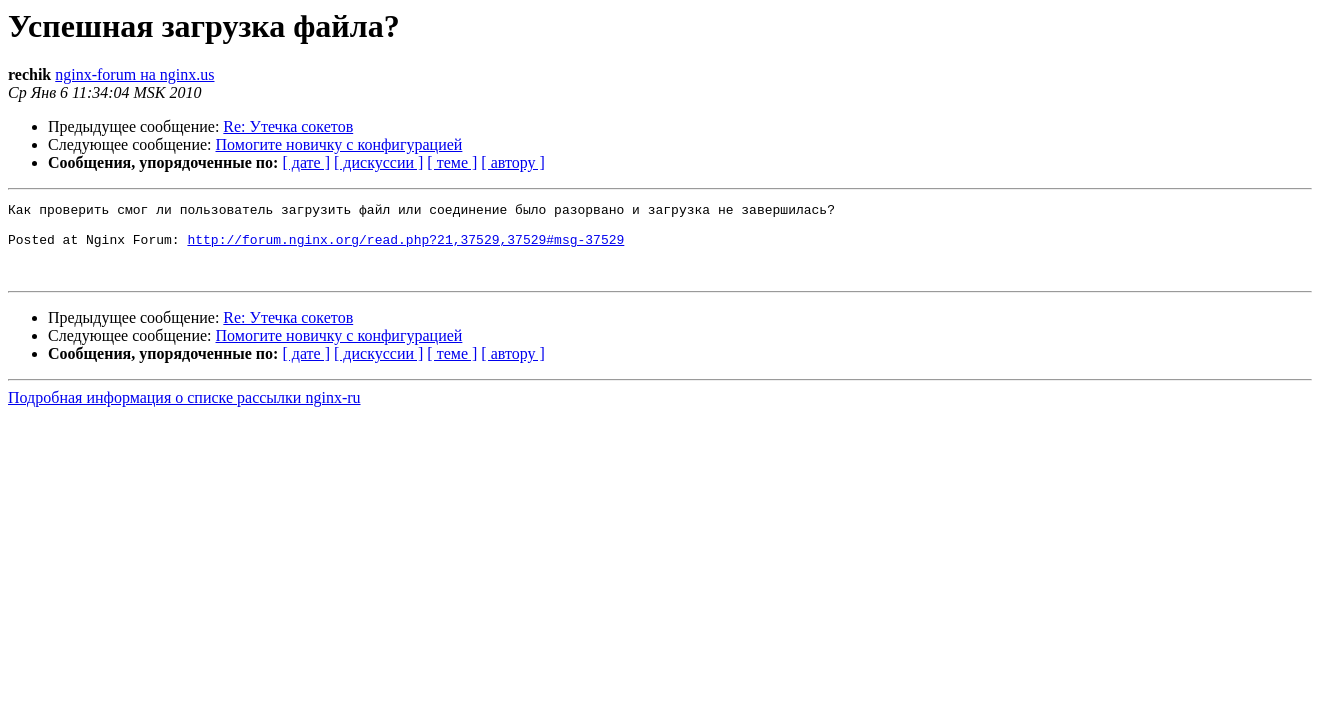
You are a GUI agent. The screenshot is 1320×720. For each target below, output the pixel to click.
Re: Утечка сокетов (288, 126)
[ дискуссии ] (378, 162)
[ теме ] (452, 162)
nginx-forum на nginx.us (134, 74)
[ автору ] (512, 162)
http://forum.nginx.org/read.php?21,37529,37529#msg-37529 (405, 248)
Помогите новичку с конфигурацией (339, 144)
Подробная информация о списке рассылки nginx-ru (184, 412)
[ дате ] (306, 162)
